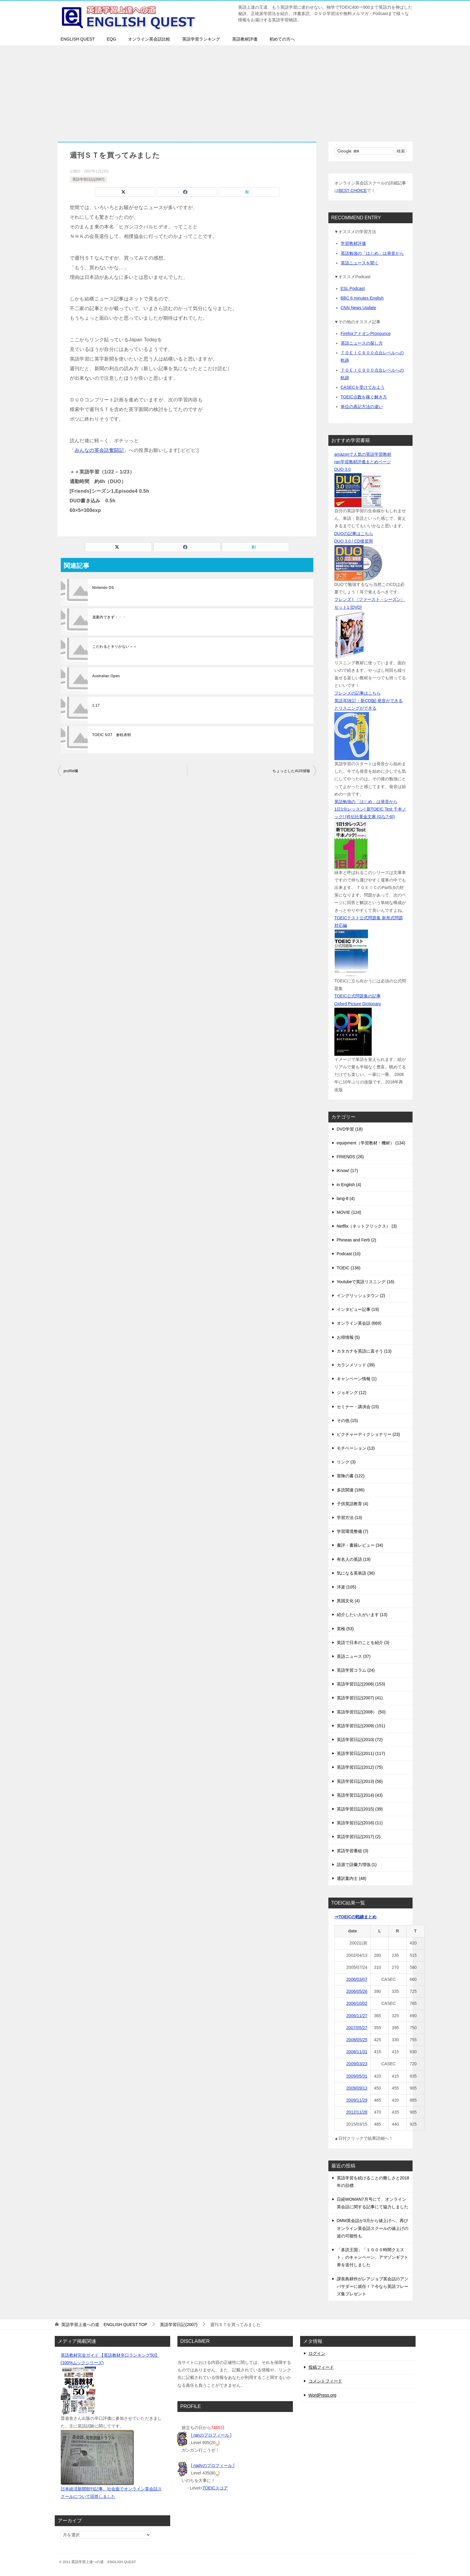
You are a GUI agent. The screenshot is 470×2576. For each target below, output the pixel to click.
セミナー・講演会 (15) (358, 1406)
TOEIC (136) (349, 1267)
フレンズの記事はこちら (357, 693)
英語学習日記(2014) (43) (360, 1795)
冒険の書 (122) (351, 1475)
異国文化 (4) (348, 1600)
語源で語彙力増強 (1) (357, 1864)
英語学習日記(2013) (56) (360, 1781)
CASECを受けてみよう (363, 387)
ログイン (317, 2353)
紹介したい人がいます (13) (362, 1614)
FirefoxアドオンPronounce (366, 333)
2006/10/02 (356, 2003)
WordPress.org (322, 2395)
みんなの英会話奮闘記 (99, 450)
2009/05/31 (356, 2076)
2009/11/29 (356, 2100)
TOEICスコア (215, 2488)
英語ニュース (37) (354, 1656)
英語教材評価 (244, 39)
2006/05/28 (356, 1991)
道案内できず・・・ (109, 617)
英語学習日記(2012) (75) (360, 1767)
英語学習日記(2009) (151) (361, 1725)
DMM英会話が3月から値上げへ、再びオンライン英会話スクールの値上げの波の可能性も (372, 2228)
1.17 (96, 705)
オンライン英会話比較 (149, 39)
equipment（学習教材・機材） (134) (371, 1142)
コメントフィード (325, 2381)
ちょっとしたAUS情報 (291, 771)
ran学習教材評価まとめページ (362, 461)
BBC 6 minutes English (362, 298)
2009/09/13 (356, 2088)
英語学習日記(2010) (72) (360, 1739)
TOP (104, 2324)
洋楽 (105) (346, 1587)
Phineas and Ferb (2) (356, 1240)
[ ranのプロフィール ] (211, 2435)
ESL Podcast (353, 288)
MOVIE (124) (349, 1212)
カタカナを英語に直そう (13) (364, 1351)
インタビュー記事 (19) (358, 1309)
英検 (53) (345, 1628)
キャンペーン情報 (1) (357, 1378)
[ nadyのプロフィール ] (213, 2465)
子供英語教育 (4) (352, 1503)
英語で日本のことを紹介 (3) (363, 1642)
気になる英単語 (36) (356, 1573)
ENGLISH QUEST (78, 39)
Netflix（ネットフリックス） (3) (367, 1226)
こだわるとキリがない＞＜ (114, 646)
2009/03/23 (356, 2063)
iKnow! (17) (347, 1170)
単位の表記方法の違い (362, 406)
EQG (111, 39)
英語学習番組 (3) (352, 1850)
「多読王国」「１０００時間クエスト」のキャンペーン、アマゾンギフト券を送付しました (372, 2257)
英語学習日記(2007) (88, 179)
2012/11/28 (356, 2112)
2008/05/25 (356, 2039)
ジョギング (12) (352, 1392)
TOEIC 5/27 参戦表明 (111, 735)
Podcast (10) (349, 1253)
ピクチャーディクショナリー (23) (368, 1434)
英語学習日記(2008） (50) (361, 1712)
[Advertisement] (235, 90)
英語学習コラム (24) (356, 1670)
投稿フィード (321, 2367)
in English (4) (349, 1184)
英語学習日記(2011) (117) (361, 1753)
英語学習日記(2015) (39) (360, 1809)
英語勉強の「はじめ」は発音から (372, 253)
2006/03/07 (356, 1979)
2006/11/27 (356, 2015)
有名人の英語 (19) (354, 1559)
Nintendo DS (103, 588)
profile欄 (71, 771)
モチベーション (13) (356, 1448)
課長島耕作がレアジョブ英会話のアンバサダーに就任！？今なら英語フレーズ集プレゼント (372, 2286)
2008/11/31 (356, 2051)
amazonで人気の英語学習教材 (363, 454)
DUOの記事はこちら (353, 533)
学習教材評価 (353, 243)
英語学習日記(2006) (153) (361, 1684)
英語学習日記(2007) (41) (360, 1697)
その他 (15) (347, 1420)
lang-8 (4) (346, 1198)
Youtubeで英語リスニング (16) (366, 1281)
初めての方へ (282, 39)
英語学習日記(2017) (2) (358, 1836)
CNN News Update (358, 307)
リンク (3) (346, 1462)
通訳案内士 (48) (352, 1878)
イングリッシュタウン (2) (361, 1295)
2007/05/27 (356, 2027)
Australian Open (106, 676)
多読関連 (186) (351, 1489)
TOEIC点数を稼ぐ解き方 (364, 396)
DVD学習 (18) (350, 1129)
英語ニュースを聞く (360, 262)
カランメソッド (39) (356, 1365)
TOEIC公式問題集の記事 (357, 996)
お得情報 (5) (348, 1337)
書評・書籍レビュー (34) (360, 1545)
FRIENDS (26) (350, 1156)
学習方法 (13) (349, 1517)
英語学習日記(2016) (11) (360, 1822)
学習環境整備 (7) (352, 1531)
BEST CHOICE (353, 190)
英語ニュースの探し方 (362, 343)
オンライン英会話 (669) (359, 1323)
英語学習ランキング (201, 39)
